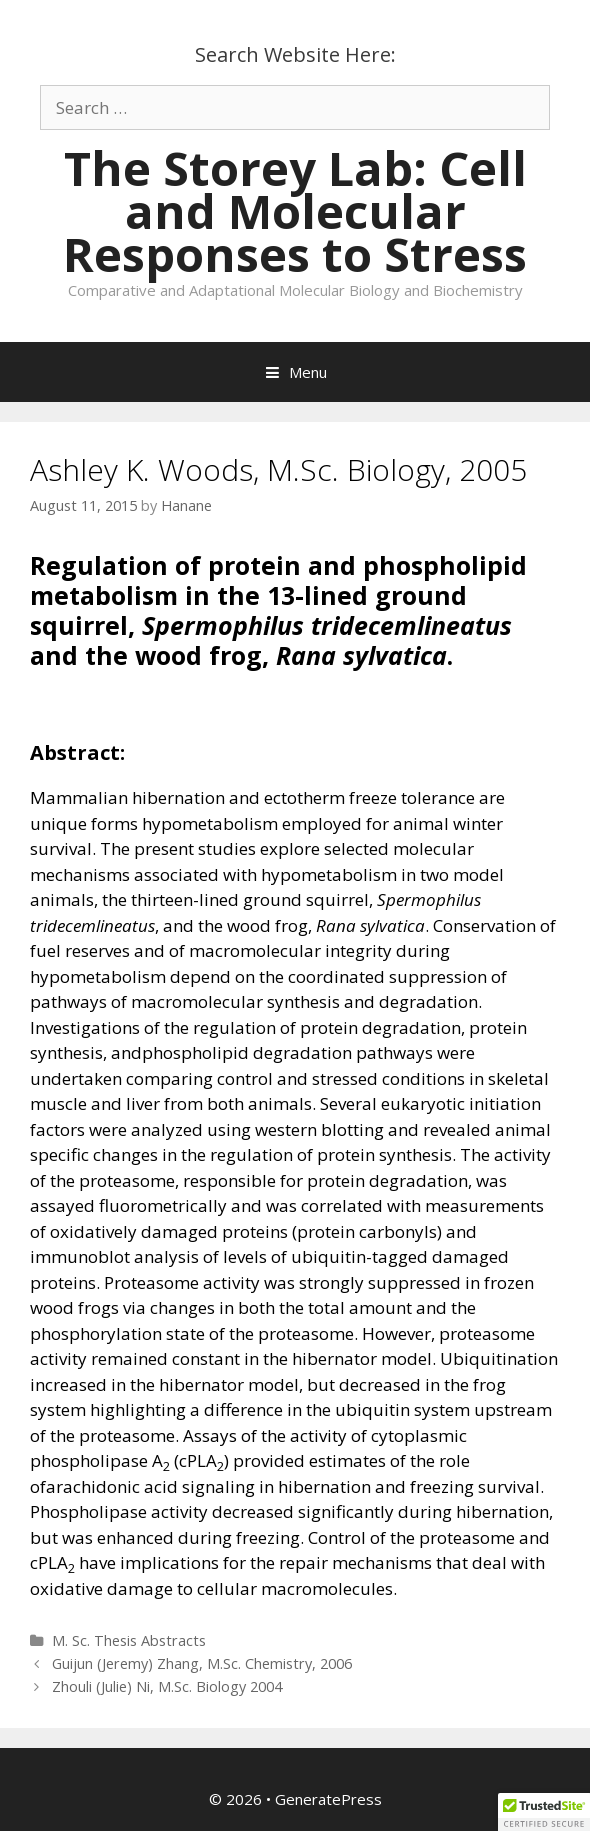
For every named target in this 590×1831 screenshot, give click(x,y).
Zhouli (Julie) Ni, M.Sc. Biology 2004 (167, 1686)
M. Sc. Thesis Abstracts (129, 1640)
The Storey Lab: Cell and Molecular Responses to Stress (295, 211)
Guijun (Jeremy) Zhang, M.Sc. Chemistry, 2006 (202, 1663)
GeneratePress (328, 1799)
